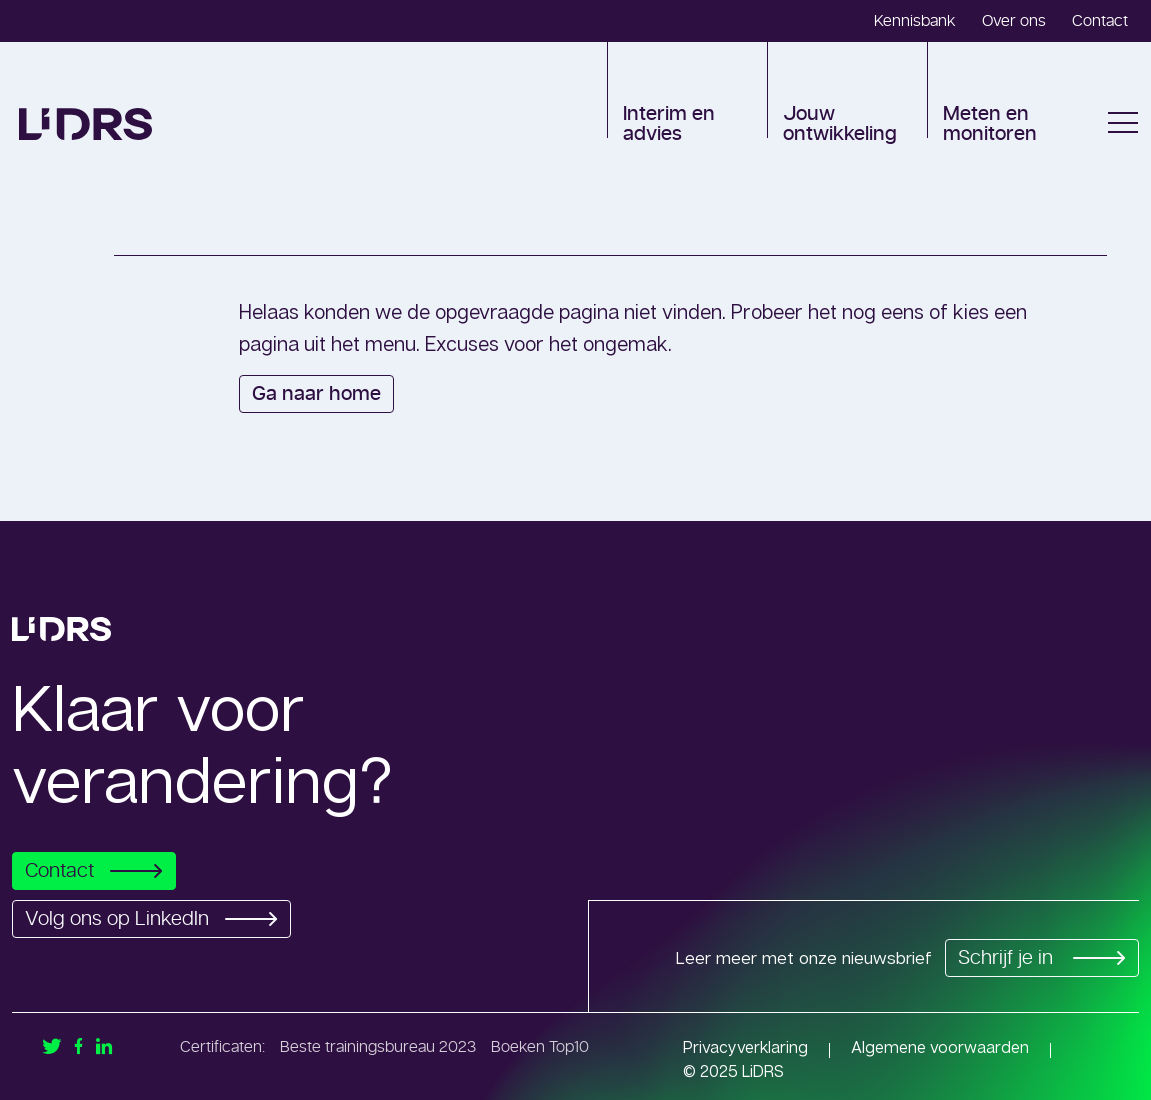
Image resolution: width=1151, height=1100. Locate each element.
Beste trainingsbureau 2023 (378, 1047)
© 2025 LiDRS (733, 1071)
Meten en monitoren (990, 124)
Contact (1100, 21)
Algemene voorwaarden (940, 1047)
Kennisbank (915, 21)
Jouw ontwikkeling (840, 124)
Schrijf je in (1038, 958)
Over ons (1014, 21)
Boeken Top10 (540, 1047)
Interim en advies (669, 124)
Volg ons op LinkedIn (157, 919)
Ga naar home (316, 394)
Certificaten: (222, 1047)
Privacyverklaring (745, 1047)
